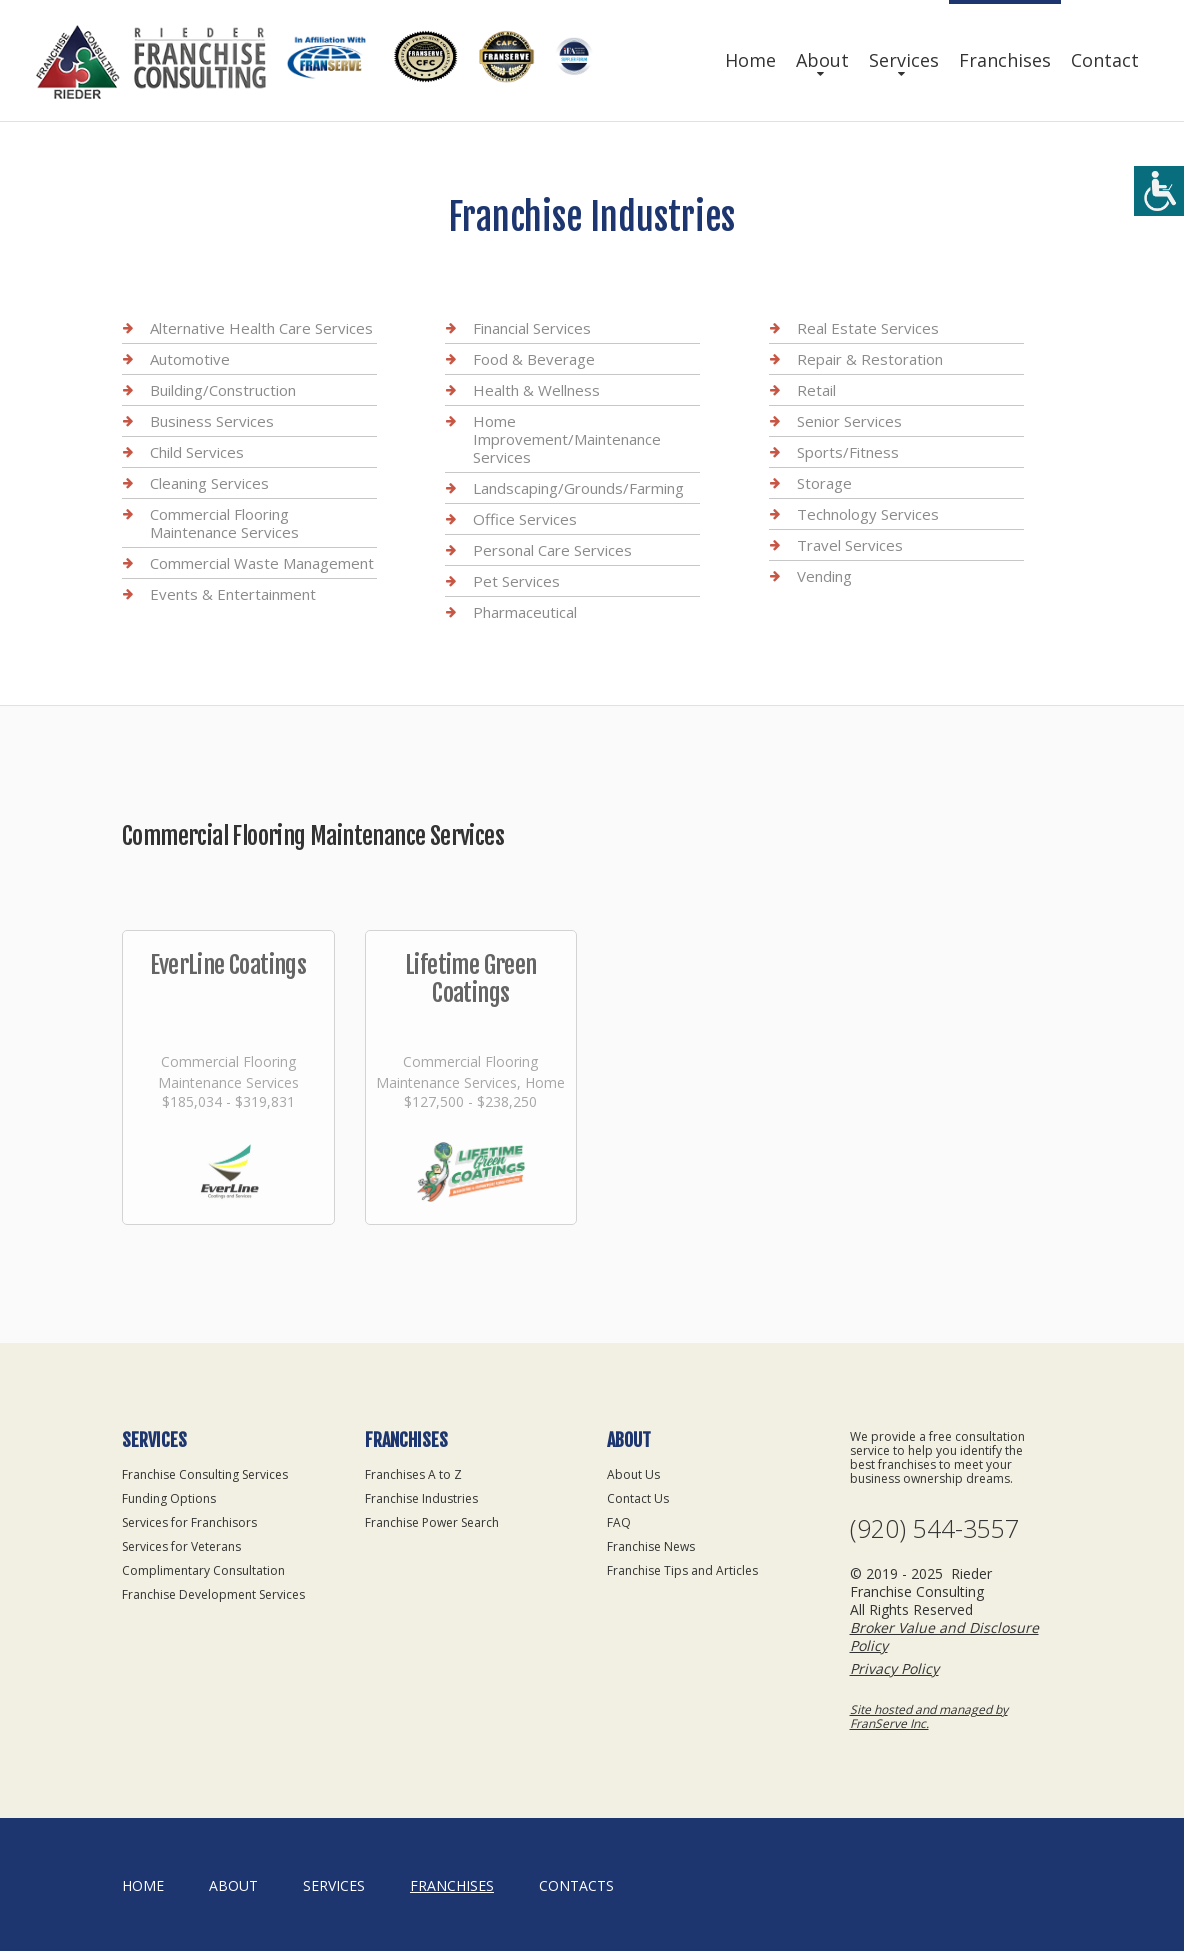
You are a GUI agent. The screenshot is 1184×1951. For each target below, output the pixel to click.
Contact (1105, 60)
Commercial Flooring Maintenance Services (224, 523)
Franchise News (651, 1546)
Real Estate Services (868, 328)
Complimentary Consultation (203, 1570)
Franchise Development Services (213, 1594)
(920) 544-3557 (934, 1528)
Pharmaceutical (525, 612)
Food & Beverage (534, 359)
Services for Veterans (181, 1546)
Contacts (576, 1885)
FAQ (619, 1522)
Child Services (197, 452)
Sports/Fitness (848, 452)
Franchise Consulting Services (205, 1474)
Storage (824, 483)
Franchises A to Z (413, 1474)
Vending (824, 576)
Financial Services (532, 328)
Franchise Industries (421, 1498)
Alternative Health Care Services (261, 328)
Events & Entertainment (233, 594)
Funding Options (169, 1498)
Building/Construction (223, 390)
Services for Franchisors (189, 1522)
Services (904, 60)
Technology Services (868, 514)
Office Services (525, 519)
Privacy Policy (894, 1668)
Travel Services (850, 545)
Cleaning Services (209, 483)
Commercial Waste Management (262, 563)
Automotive (190, 359)
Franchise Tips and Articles (682, 1570)
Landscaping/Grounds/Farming (578, 488)
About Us (633, 1474)
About (822, 60)
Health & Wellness (536, 390)
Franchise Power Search (432, 1522)
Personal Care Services (552, 550)
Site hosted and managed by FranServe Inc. (929, 1716)
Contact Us (638, 1498)
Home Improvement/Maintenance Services (567, 439)
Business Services (212, 421)
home (143, 1885)
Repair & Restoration (870, 359)
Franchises (1005, 60)
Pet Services (516, 581)
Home (750, 60)
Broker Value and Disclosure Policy (944, 1636)
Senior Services (849, 421)
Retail (816, 390)
